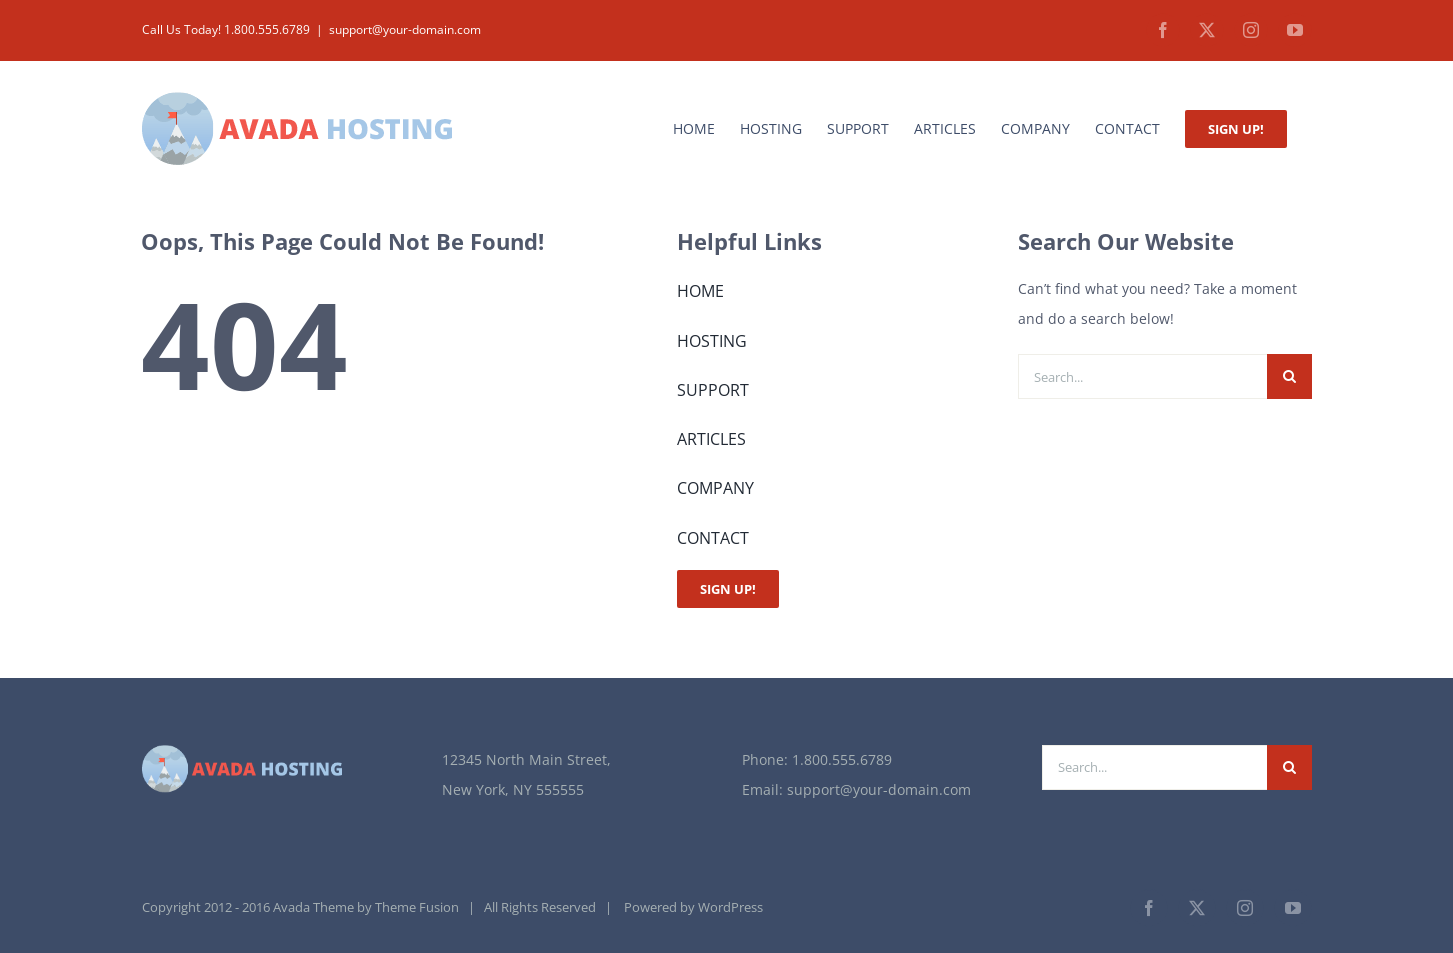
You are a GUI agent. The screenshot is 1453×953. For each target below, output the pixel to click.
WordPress (730, 907)
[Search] (1289, 376)
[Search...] (1142, 376)
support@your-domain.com (405, 29)
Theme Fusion (417, 907)
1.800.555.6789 (842, 759)
